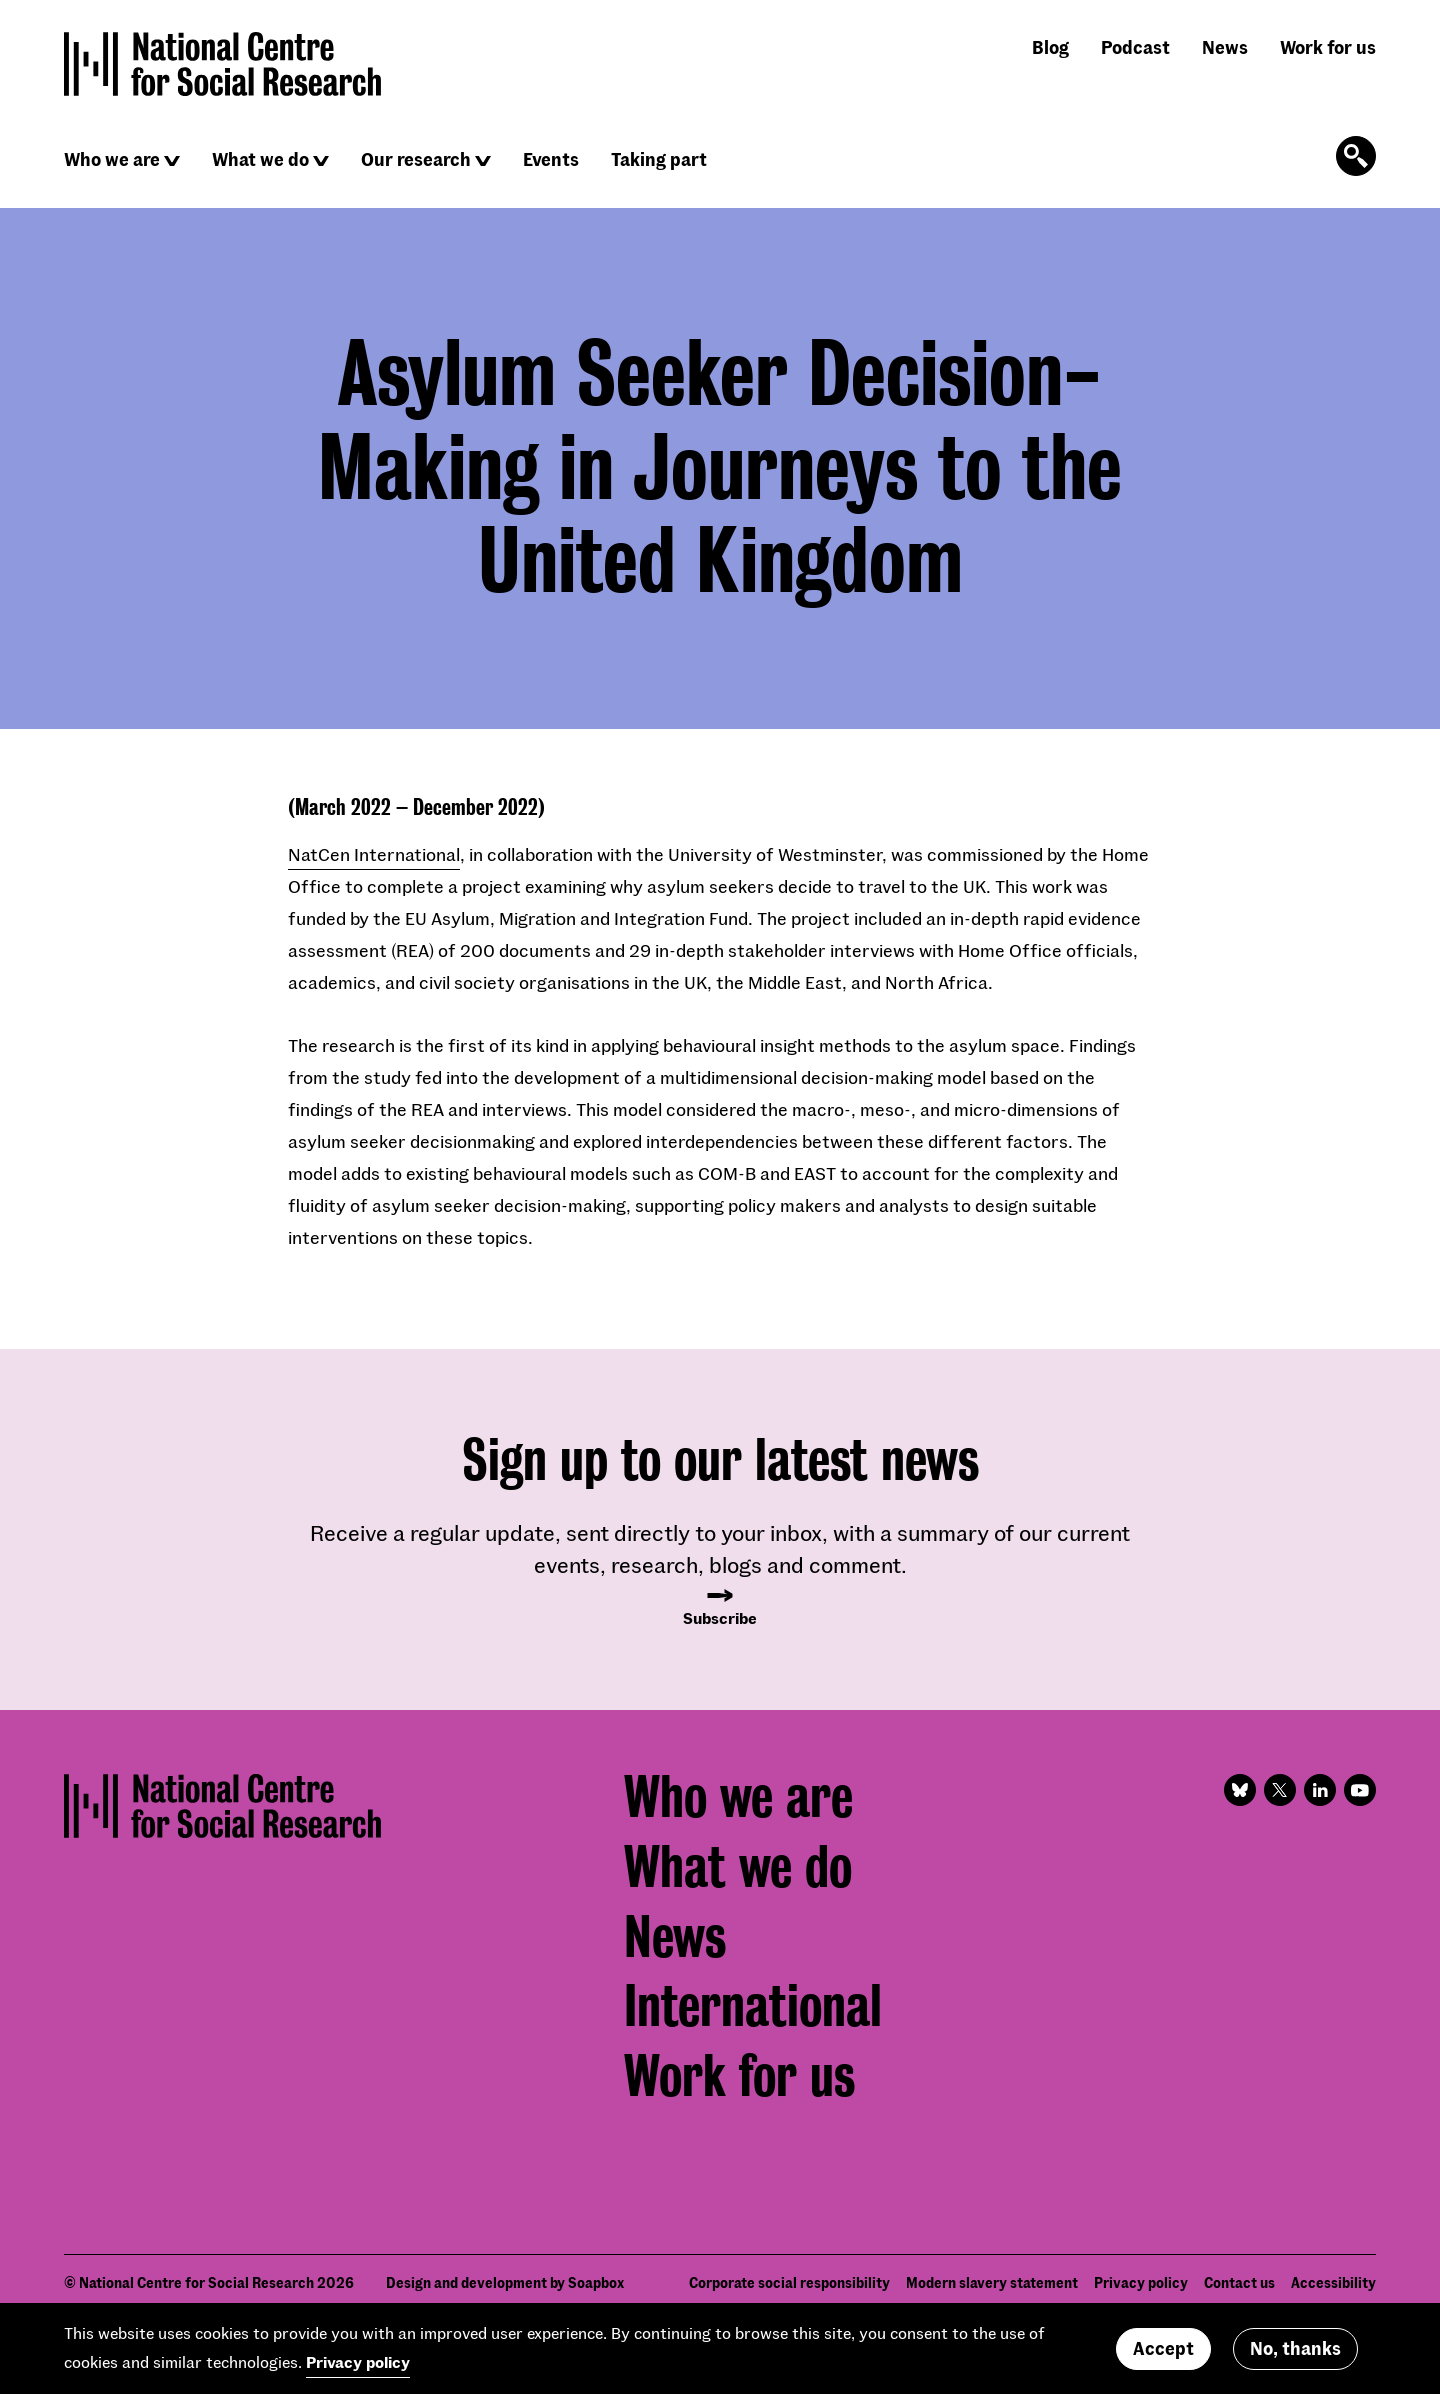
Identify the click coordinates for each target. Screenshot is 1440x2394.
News (1225, 47)
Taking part (659, 159)
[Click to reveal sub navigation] (172, 161)
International (753, 2006)
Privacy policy (358, 2361)
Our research (416, 159)
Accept (1163, 2348)
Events (551, 159)
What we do (260, 159)
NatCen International (374, 854)
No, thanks (1295, 2348)
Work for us (1328, 47)
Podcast (1135, 47)
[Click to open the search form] (1356, 156)
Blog (1050, 47)
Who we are (112, 159)
